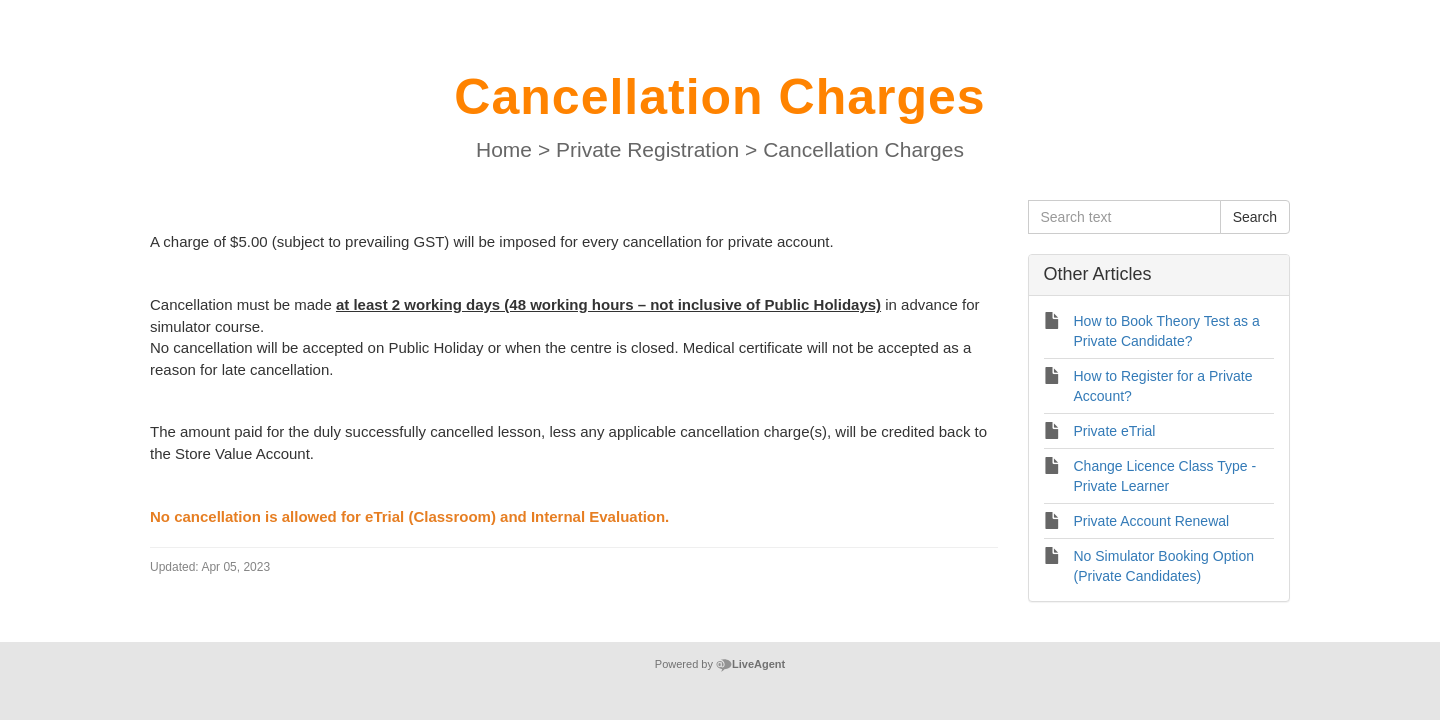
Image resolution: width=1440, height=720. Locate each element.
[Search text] (1124, 217)
